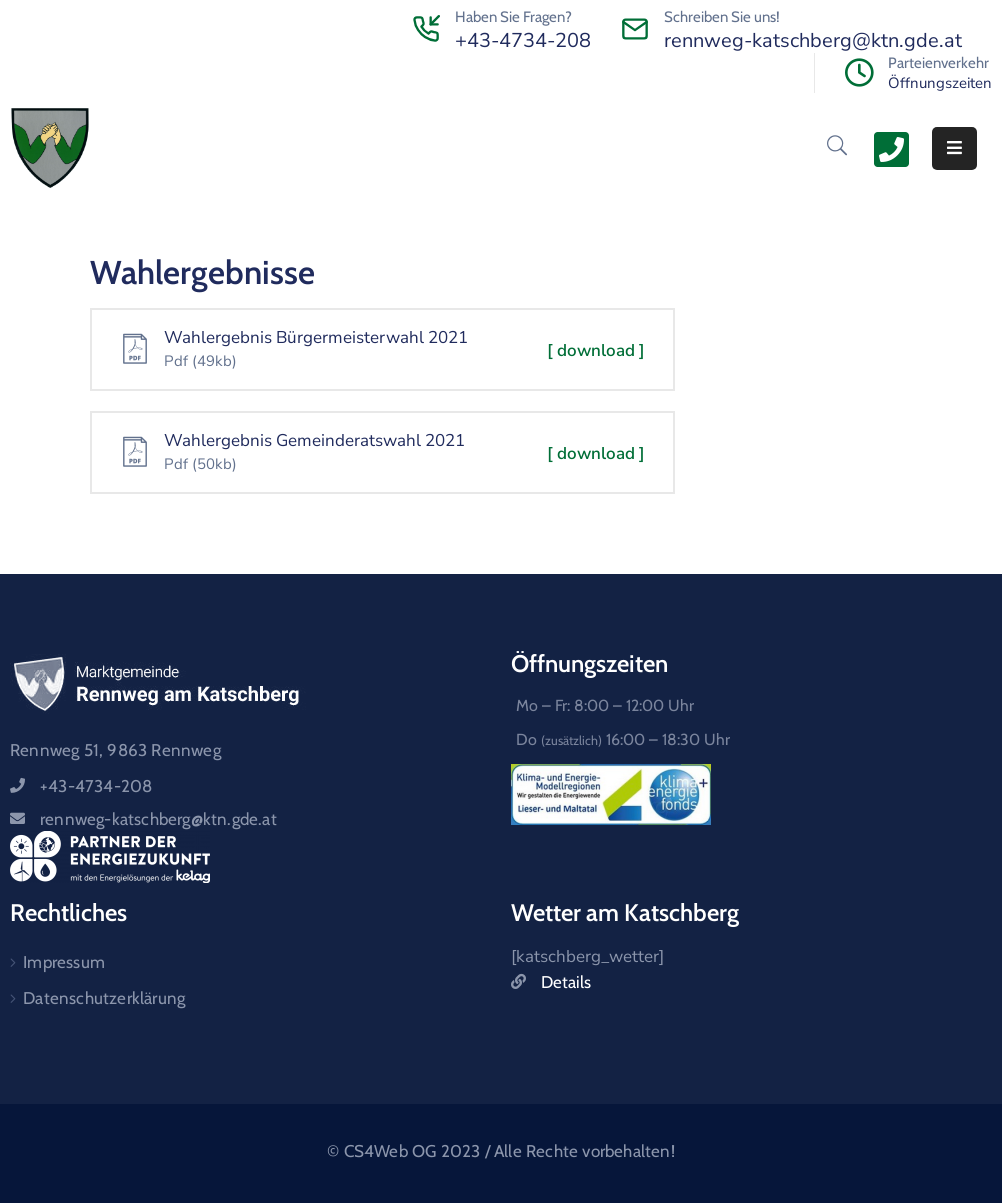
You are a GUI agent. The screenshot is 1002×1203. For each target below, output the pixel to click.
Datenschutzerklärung (104, 998)
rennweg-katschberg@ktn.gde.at (813, 40)
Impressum (64, 962)
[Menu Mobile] (954, 148)
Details (566, 982)
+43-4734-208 (523, 40)
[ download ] (596, 350)
